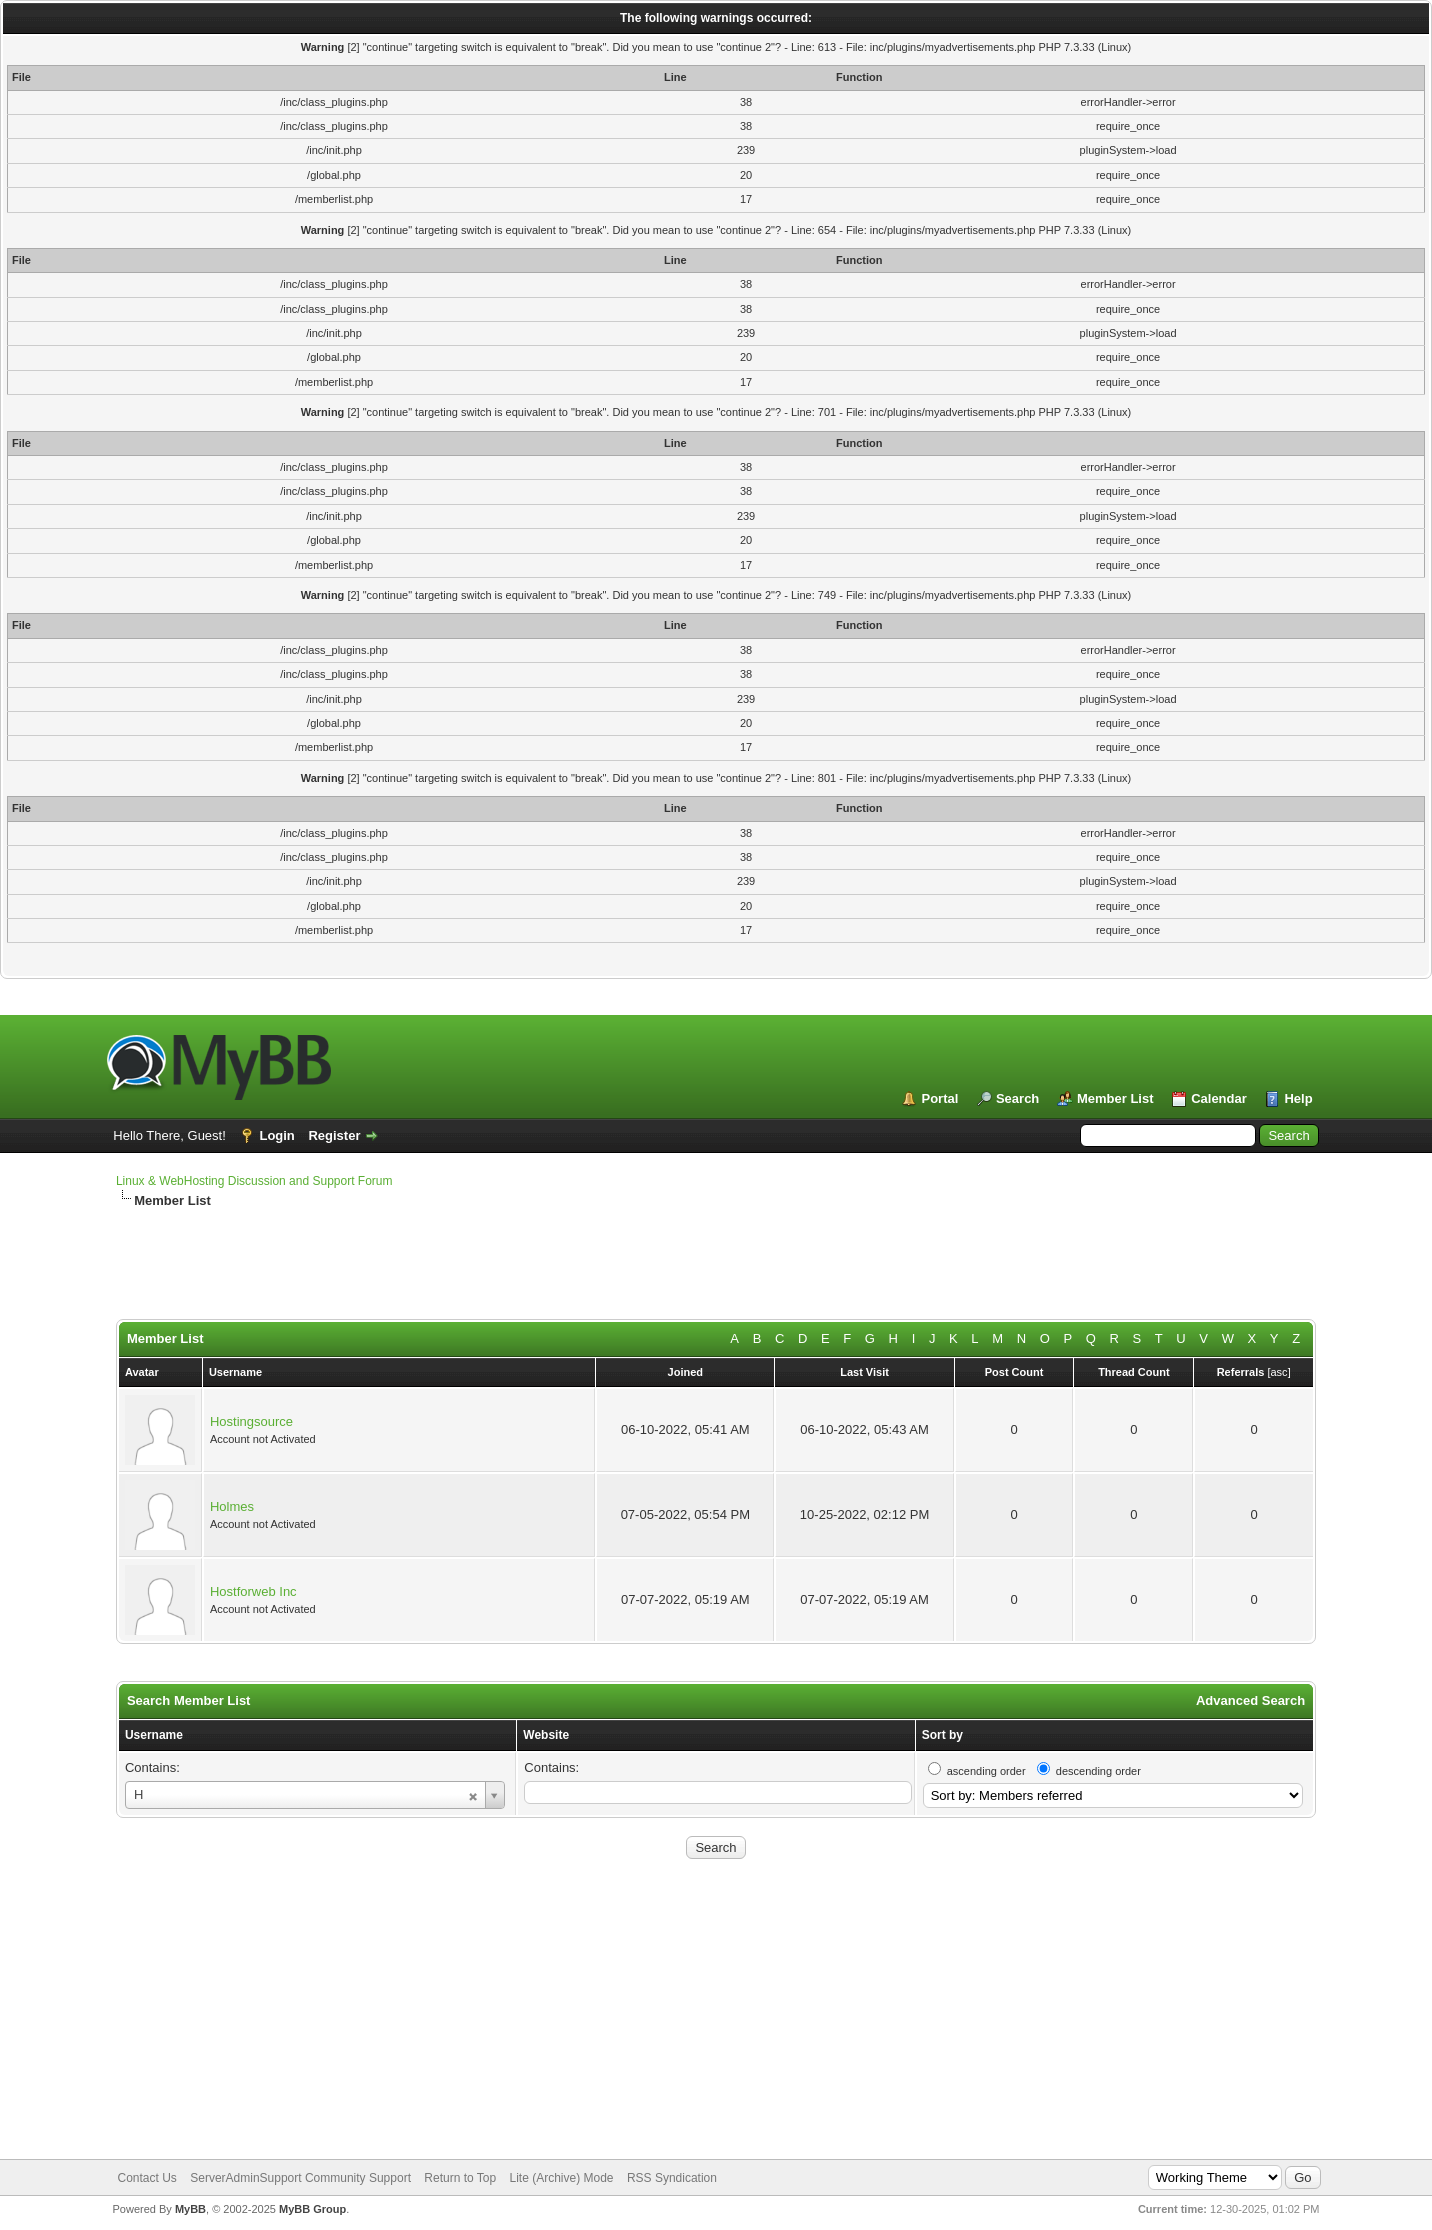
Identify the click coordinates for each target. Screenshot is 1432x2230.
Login (276, 1135)
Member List (1115, 1098)
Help (1298, 1098)
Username (154, 1735)
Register (334, 1135)
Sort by (942, 1735)
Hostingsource (251, 1421)
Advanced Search (1250, 1700)
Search (1017, 1098)
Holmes (232, 1506)
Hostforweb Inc (253, 1591)
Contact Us (147, 2178)
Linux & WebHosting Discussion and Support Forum (254, 1181)
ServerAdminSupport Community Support (300, 2178)
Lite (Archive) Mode (561, 2178)
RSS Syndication (672, 2178)
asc (1279, 1372)
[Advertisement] (601, 1274)
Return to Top (460, 2178)
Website (546, 1735)
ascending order (986, 1771)
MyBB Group (312, 2209)
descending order (1098, 1771)
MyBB (190, 2209)
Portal (939, 1098)
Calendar (1219, 1098)
